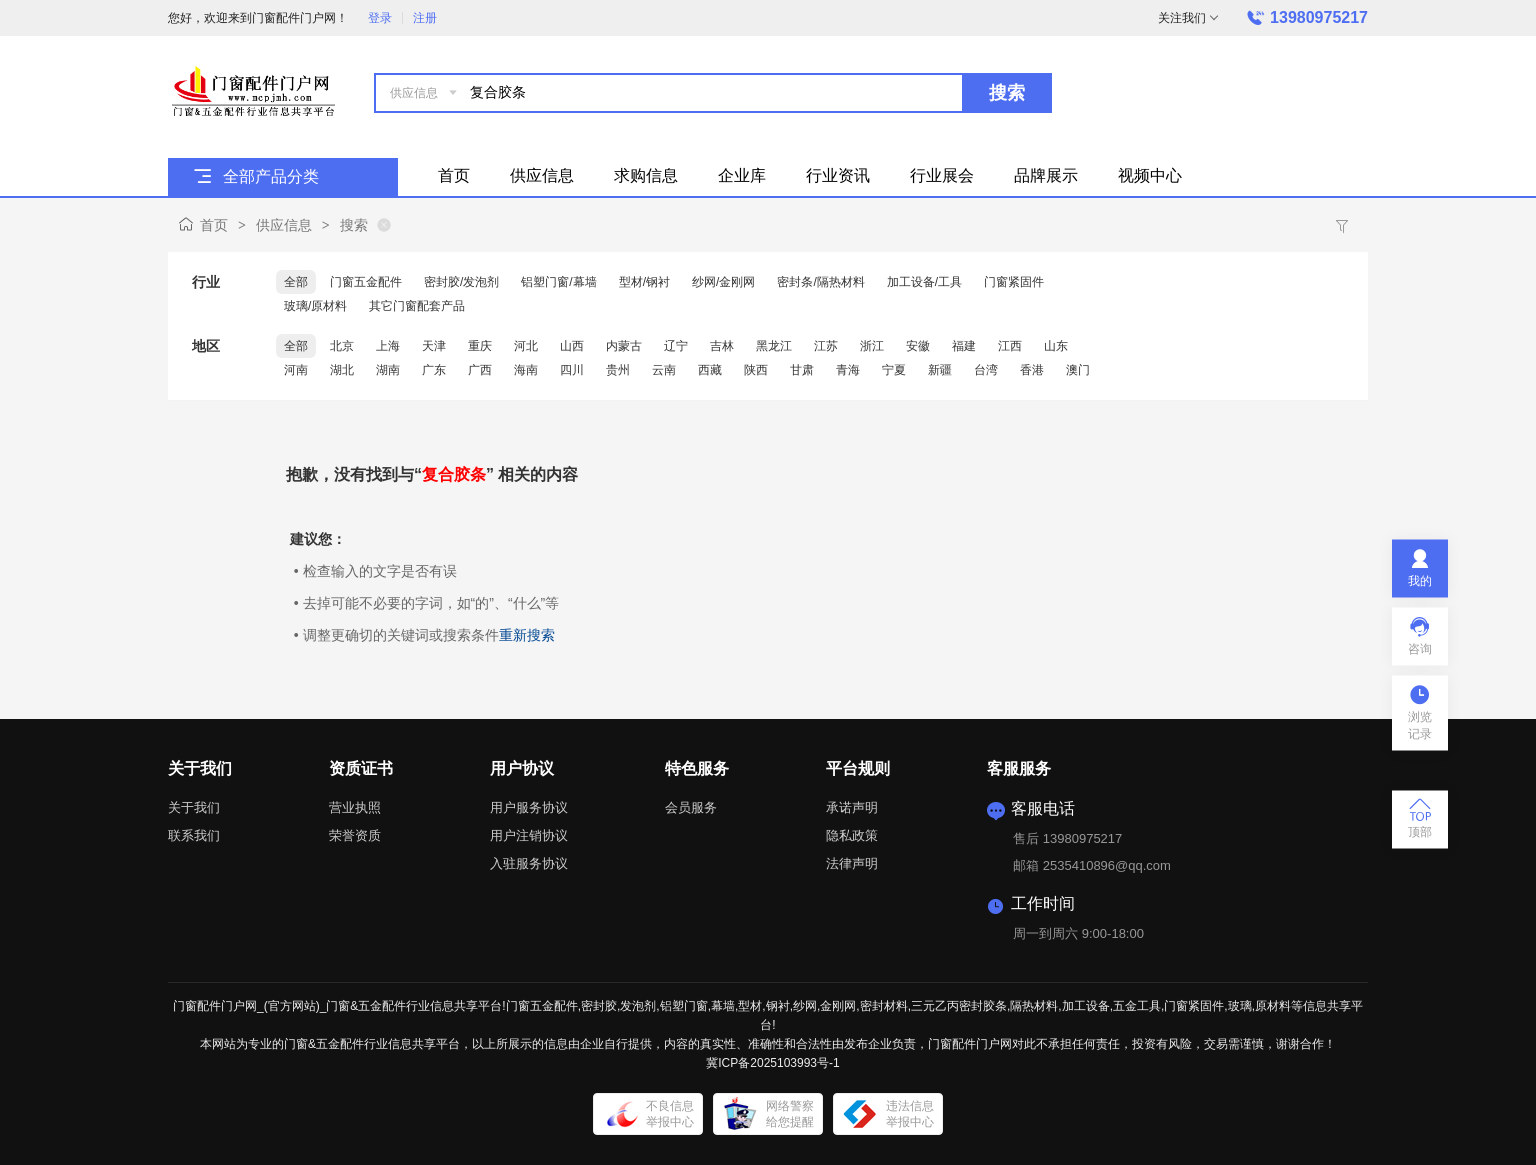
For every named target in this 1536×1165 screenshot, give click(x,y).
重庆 (480, 346)
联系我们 (194, 835)
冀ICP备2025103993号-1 (772, 1063)
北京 (342, 346)
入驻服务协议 (529, 863)
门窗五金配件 (366, 282)
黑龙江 (774, 346)
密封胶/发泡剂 (461, 282)
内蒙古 (624, 346)
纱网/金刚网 (723, 282)
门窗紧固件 (1014, 282)
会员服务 (691, 807)
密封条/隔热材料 (820, 282)
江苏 (826, 346)
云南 (664, 370)
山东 (1056, 346)
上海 (388, 346)
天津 (434, 346)
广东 (434, 370)
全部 (296, 282)
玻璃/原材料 (315, 306)
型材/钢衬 (644, 282)
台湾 (986, 370)
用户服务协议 (529, 807)
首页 (214, 225)
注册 (425, 18)
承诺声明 (852, 807)
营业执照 (355, 807)
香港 (1032, 370)
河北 (526, 346)
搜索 (1007, 93)
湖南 (388, 370)
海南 (526, 370)
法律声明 (852, 863)
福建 (964, 346)
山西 (572, 346)
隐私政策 (852, 835)
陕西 (756, 370)
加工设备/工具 (924, 282)
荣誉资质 (355, 835)
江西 (1010, 346)
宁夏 (894, 370)
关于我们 (194, 807)
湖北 (342, 370)
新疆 (940, 370)
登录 (380, 18)
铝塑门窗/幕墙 (558, 282)
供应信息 (284, 225)
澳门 (1078, 370)
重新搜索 (527, 635)
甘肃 (802, 370)
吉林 (722, 346)
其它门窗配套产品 (417, 306)
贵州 (618, 370)
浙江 (872, 346)
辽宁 (676, 346)
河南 (296, 370)
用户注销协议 (529, 835)
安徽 (918, 346)
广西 (480, 370)
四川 (572, 370)
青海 (848, 370)
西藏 (710, 370)
